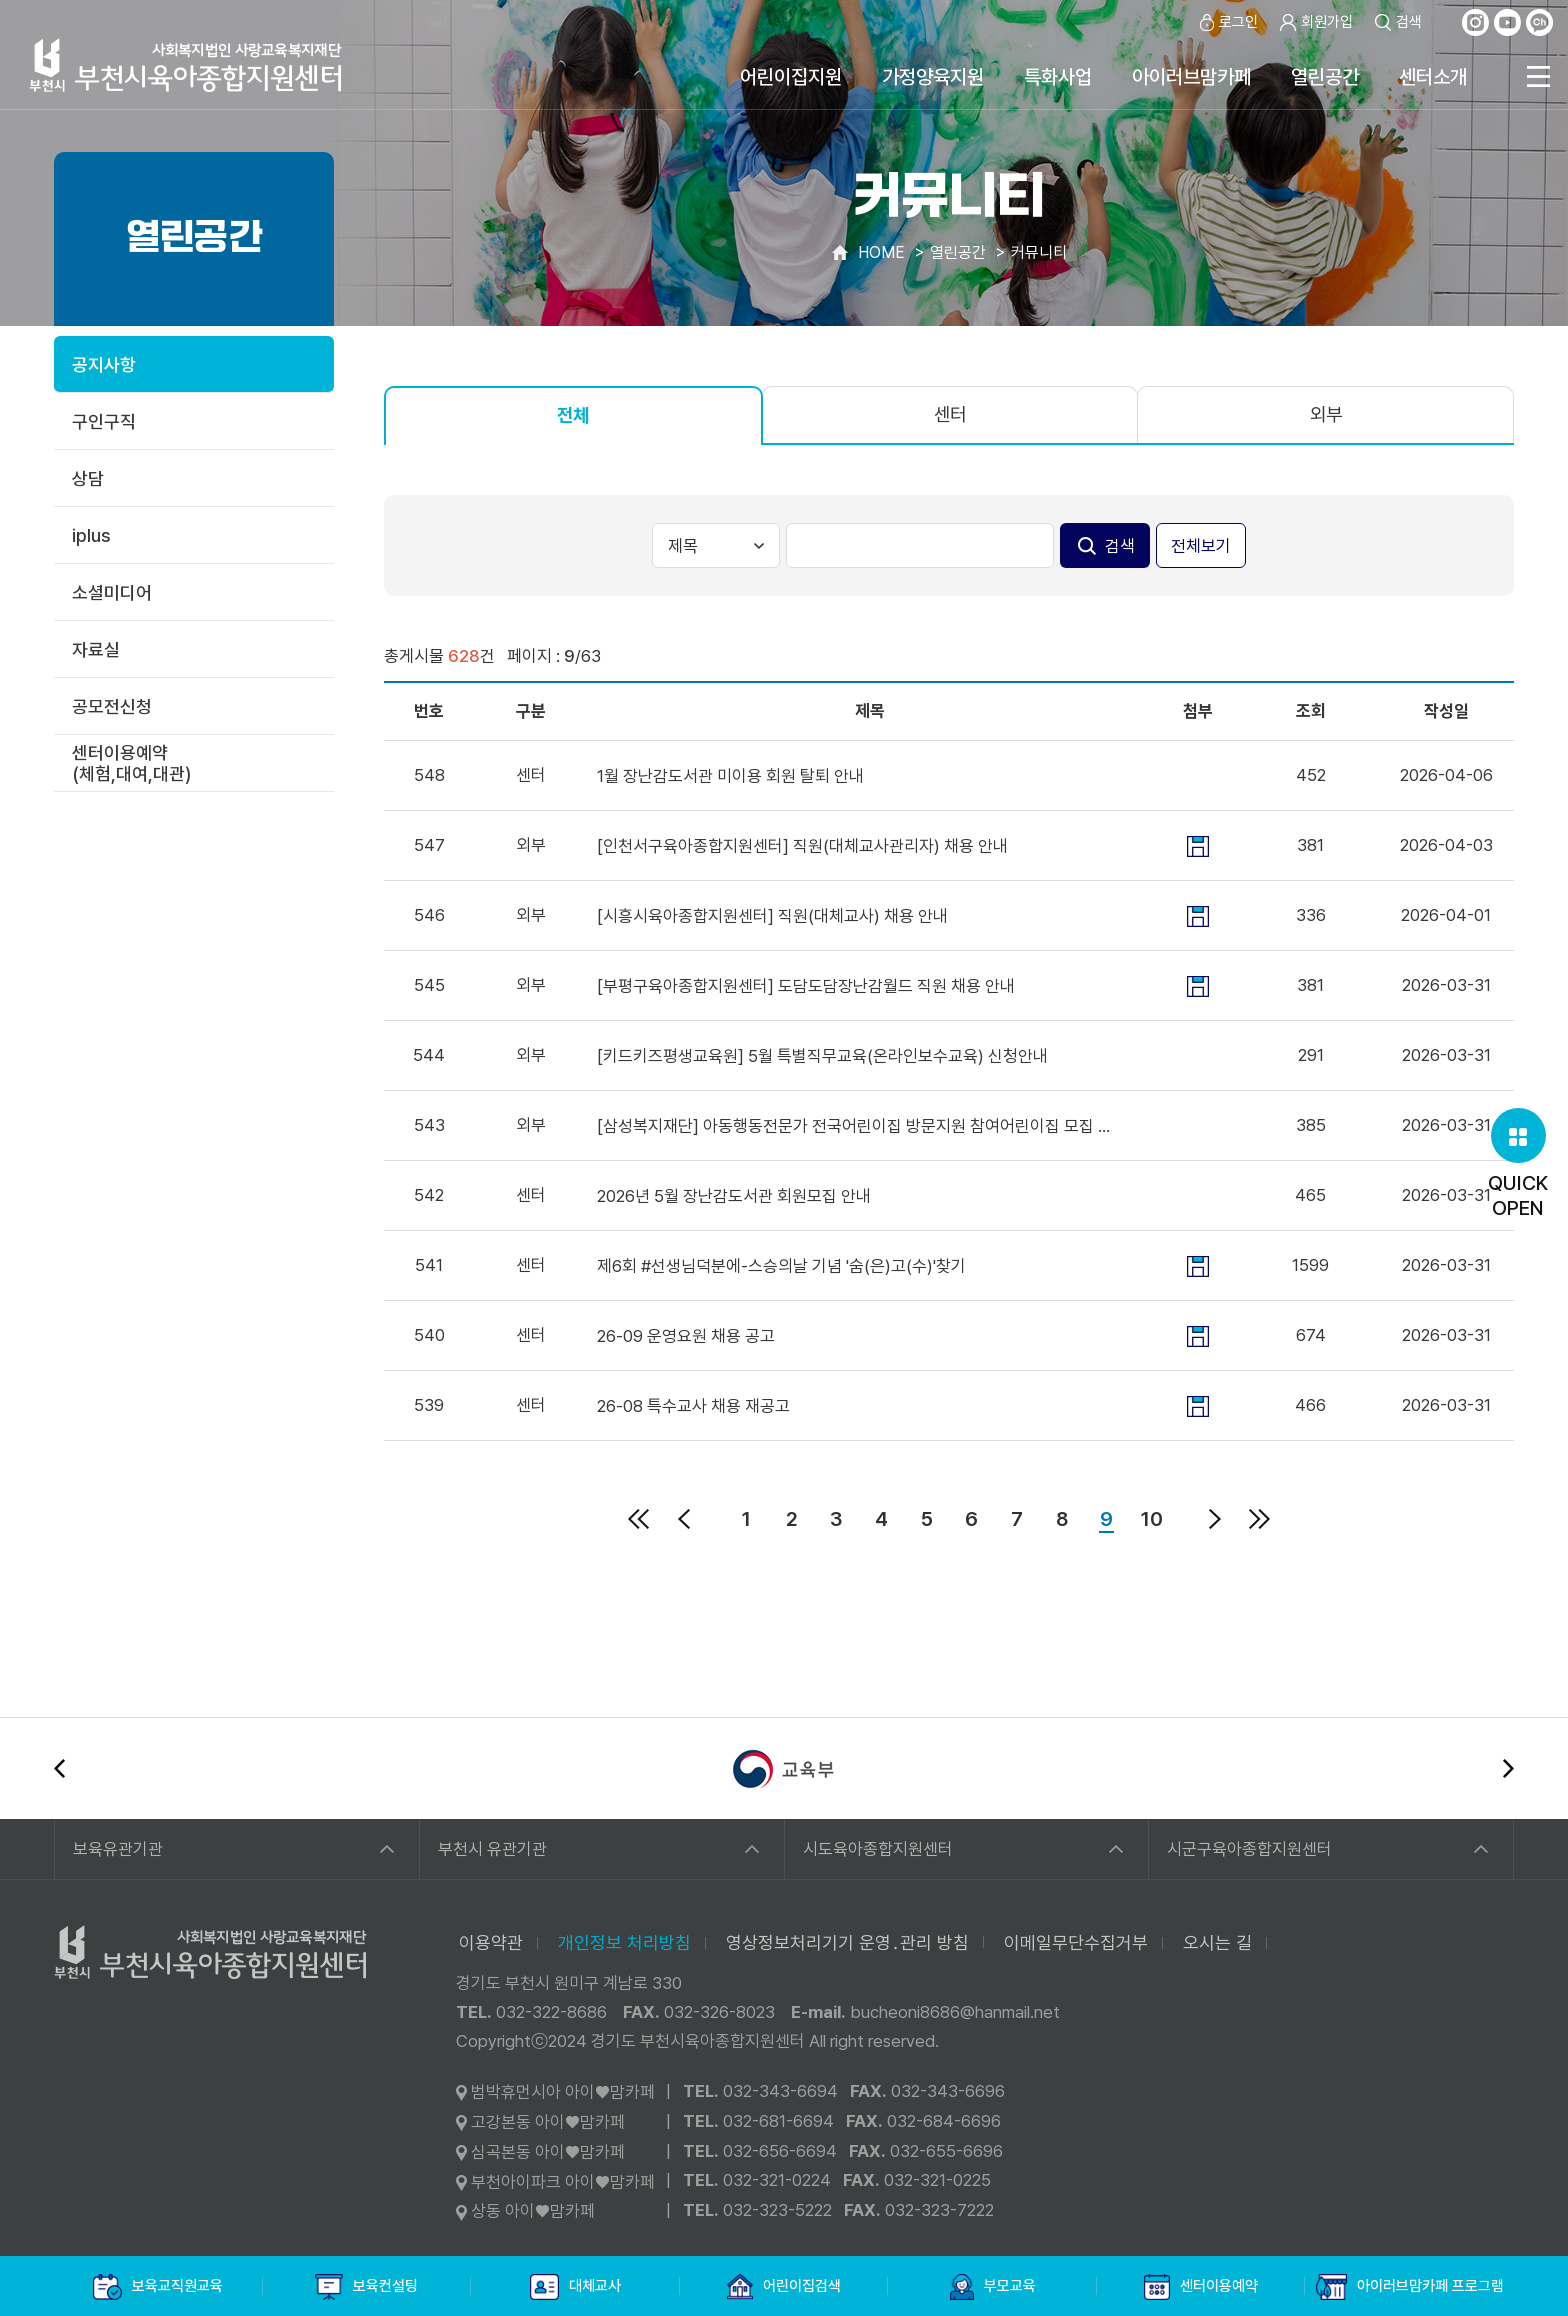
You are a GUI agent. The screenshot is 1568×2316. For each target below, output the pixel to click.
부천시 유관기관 (492, 1849)
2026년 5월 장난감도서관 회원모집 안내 (734, 1196)
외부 (1326, 414)
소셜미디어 (112, 592)
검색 (1397, 22)
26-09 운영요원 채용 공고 (686, 1336)
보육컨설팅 (366, 2287)
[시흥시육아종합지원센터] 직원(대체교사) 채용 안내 (772, 916)
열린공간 (1325, 77)
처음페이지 (639, 1519)
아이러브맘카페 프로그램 (1410, 2287)
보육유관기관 (118, 1849)
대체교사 (575, 2287)
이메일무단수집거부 (1076, 1942)
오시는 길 (1217, 1942)
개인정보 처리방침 (624, 1942)
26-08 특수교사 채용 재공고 (693, 1406)
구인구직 (104, 421)
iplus (91, 535)
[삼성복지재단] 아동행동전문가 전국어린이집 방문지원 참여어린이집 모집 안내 (856, 1126)
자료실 (96, 649)
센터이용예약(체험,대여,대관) (131, 763)
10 (1152, 1519)
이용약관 (491, 1942)
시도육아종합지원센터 (878, 1849)
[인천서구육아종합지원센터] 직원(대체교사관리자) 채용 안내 (802, 846)
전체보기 (1201, 546)
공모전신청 (112, 706)
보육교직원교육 (158, 2287)
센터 (950, 414)
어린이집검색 (784, 2287)
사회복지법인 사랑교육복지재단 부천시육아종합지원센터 (186, 64)
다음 (1508, 1768)
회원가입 (1315, 22)
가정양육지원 (933, 77)
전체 (573, 415)
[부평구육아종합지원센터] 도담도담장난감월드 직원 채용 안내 (806, 986)
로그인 (1227, 22)
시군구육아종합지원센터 (1249, 1849)
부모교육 (993, 2287)
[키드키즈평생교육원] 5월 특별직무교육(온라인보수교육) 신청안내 (822, 1056)
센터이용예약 (1201, 2287)
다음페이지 (1215, 1519)
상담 (88, 478)
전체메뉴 (1538, 76)
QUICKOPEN (1518, 1164)
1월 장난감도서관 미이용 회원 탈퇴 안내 (730, 776)
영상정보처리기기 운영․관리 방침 (847, 1942)
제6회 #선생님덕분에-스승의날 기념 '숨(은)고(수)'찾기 (781, 1266)
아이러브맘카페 (1191, 77)
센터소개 (1433, 77)
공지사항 (104, 364)
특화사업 (1058, 77)
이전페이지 (684, 1519)
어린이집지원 (791, 77)
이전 (59, 1768)
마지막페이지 (1260, 1519)
